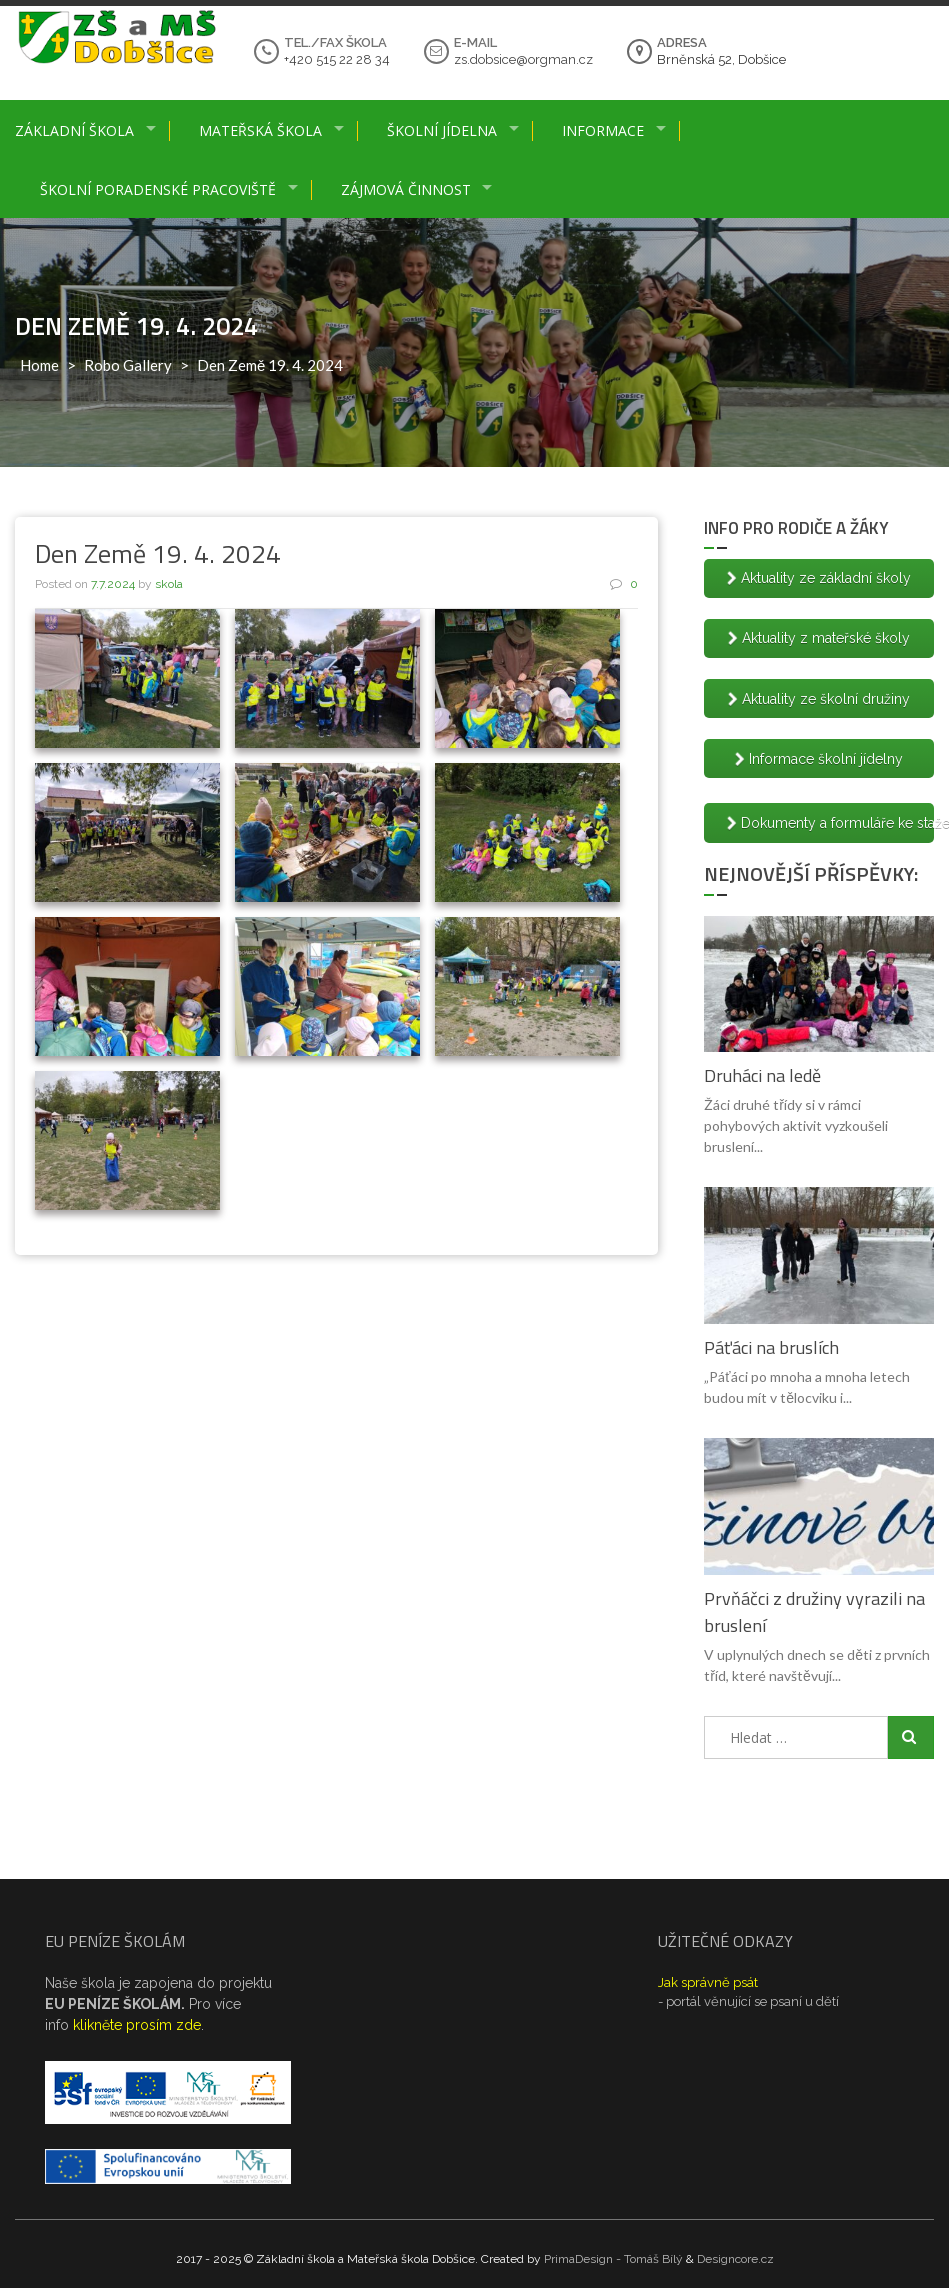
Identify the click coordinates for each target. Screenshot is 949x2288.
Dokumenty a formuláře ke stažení (830, 823)
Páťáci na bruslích (771, 1347)
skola (169, 584)
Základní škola (74, 130)
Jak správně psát (708, 1982)
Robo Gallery (128, 365)
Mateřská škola (260, 130)
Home (39, 365)
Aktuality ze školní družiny (819, 699)
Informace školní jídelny (819, 759)
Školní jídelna (442, 130)
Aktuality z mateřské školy (819, 638)
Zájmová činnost (406, 189)
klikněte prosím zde (137, 2025)
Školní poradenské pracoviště (158, 189)
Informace (603, 130)
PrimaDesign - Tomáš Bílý (613, 2259)
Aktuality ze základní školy (819, 578)
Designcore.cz (735, 2259)
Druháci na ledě (762, 1075)
